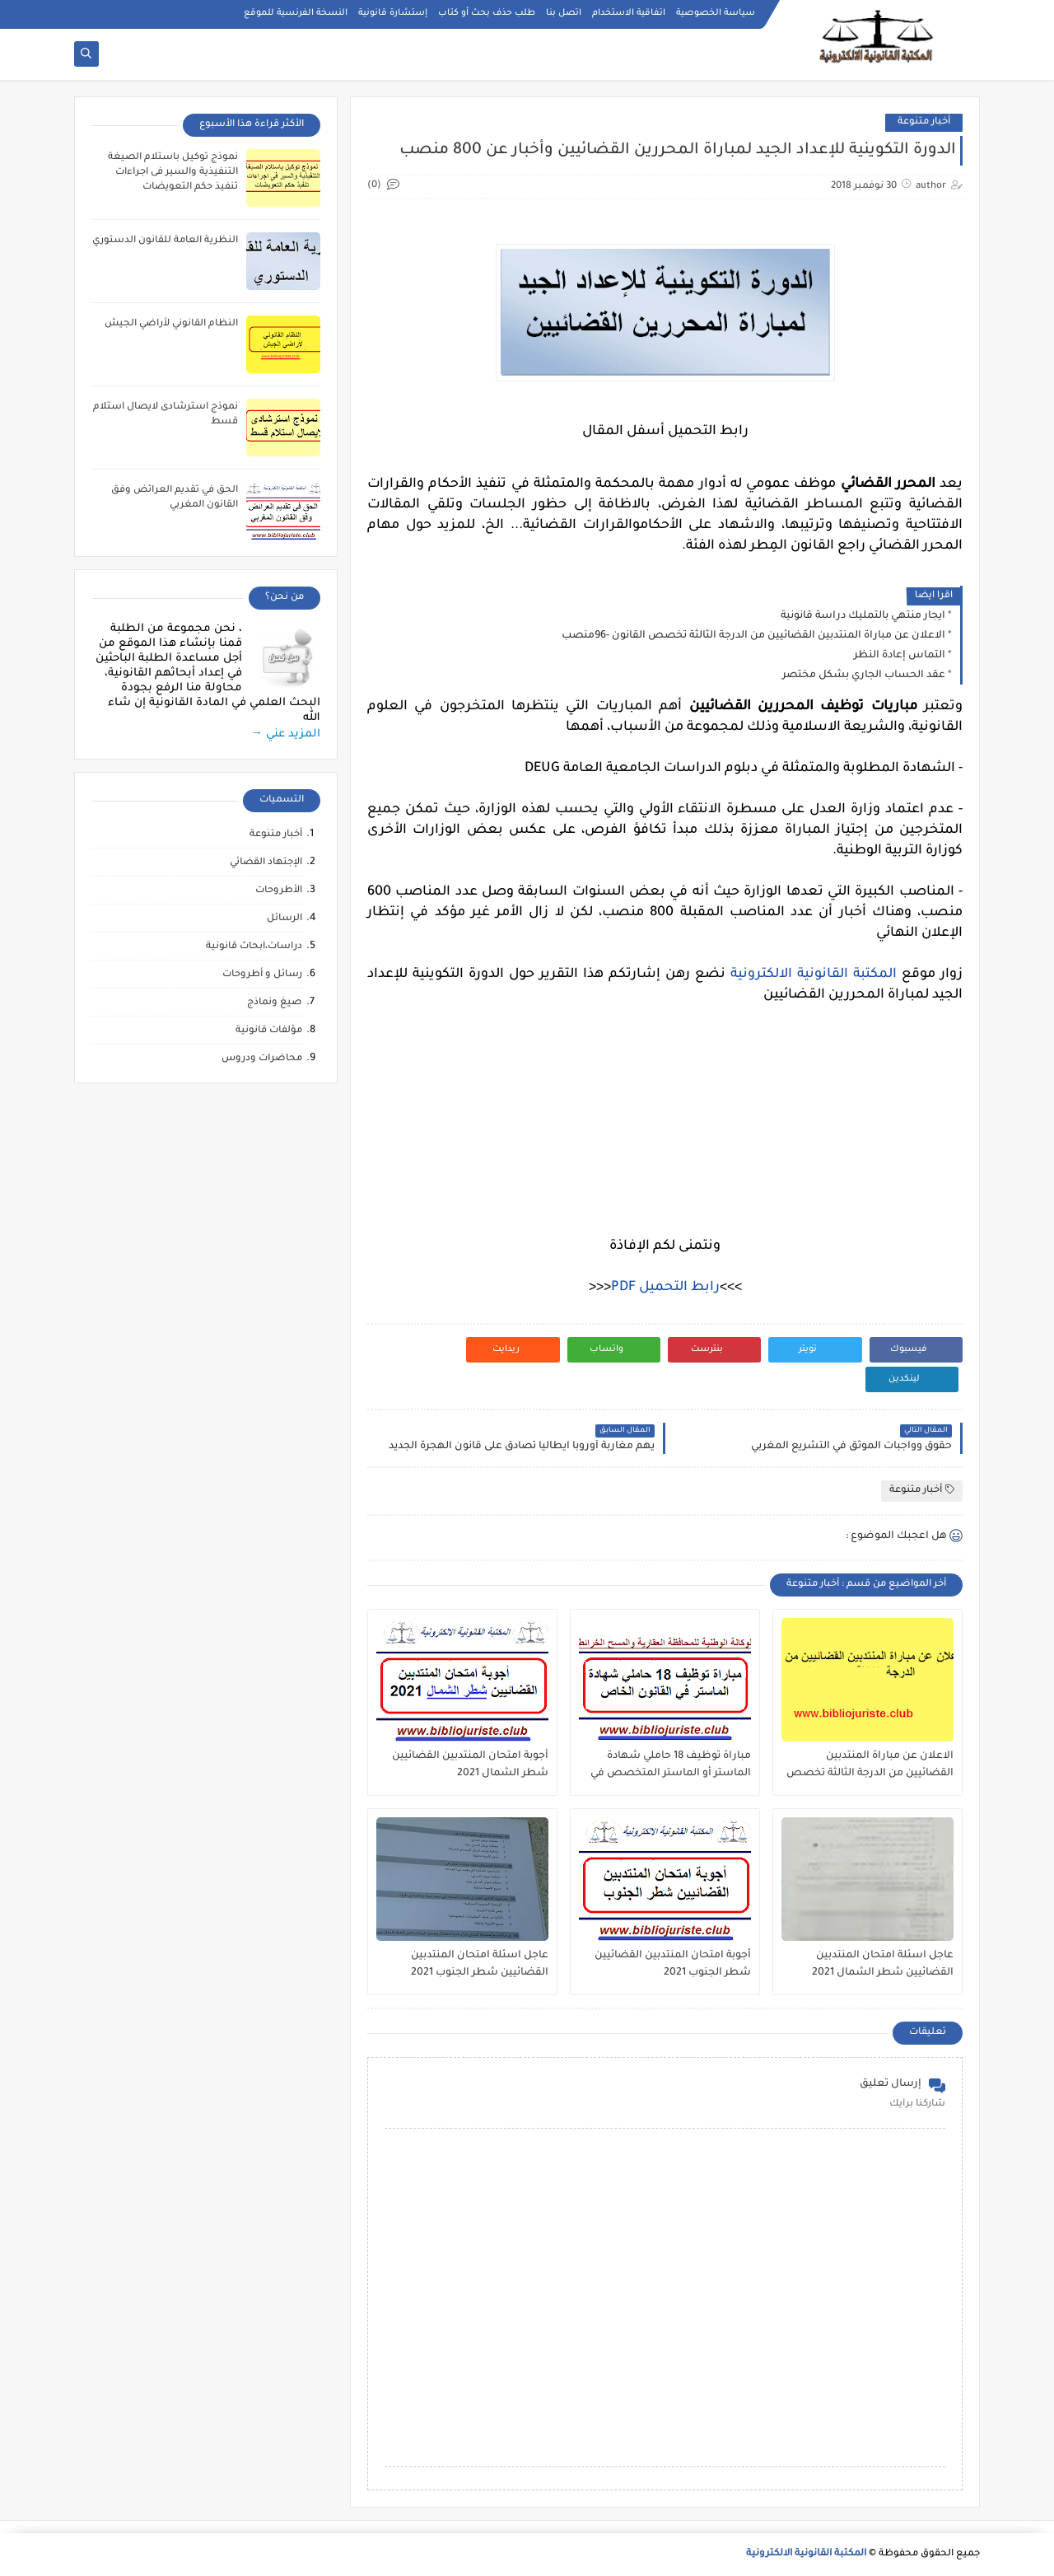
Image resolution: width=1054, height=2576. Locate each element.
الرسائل (284, 919)
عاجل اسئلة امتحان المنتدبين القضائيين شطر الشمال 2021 (883, 1964)
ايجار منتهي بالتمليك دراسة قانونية (863, 616)
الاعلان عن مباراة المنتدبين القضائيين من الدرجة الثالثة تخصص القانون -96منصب (753, 636)
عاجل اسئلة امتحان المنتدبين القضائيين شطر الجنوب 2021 (479, 1964)
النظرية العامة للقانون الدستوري (165, 241)
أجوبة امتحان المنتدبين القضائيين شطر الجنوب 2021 (673, 1964)
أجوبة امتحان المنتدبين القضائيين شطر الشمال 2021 (470, 1765)
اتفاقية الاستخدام (628, 13)
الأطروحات (278, 891)
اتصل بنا (563, 13)
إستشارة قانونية (392, 13)
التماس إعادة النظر (899, 656)
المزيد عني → (285, 734)
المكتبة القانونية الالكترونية (813, 974)
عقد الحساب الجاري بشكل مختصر (863, 675)
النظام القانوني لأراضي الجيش (171, 324)
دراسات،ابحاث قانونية (254, 947)
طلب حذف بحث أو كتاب (486, 13)
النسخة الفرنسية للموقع (295, 13)
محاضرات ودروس (262, 1059)
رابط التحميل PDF (665, 1287)
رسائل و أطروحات (262, 975)
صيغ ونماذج (274, 1003)
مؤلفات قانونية (269, 1031)
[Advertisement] (665, 1121)
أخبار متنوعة (924, 122)
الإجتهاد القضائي (266, 863)
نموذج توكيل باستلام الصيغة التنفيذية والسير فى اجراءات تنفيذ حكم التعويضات (173, 172)
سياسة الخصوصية (715, 13)
